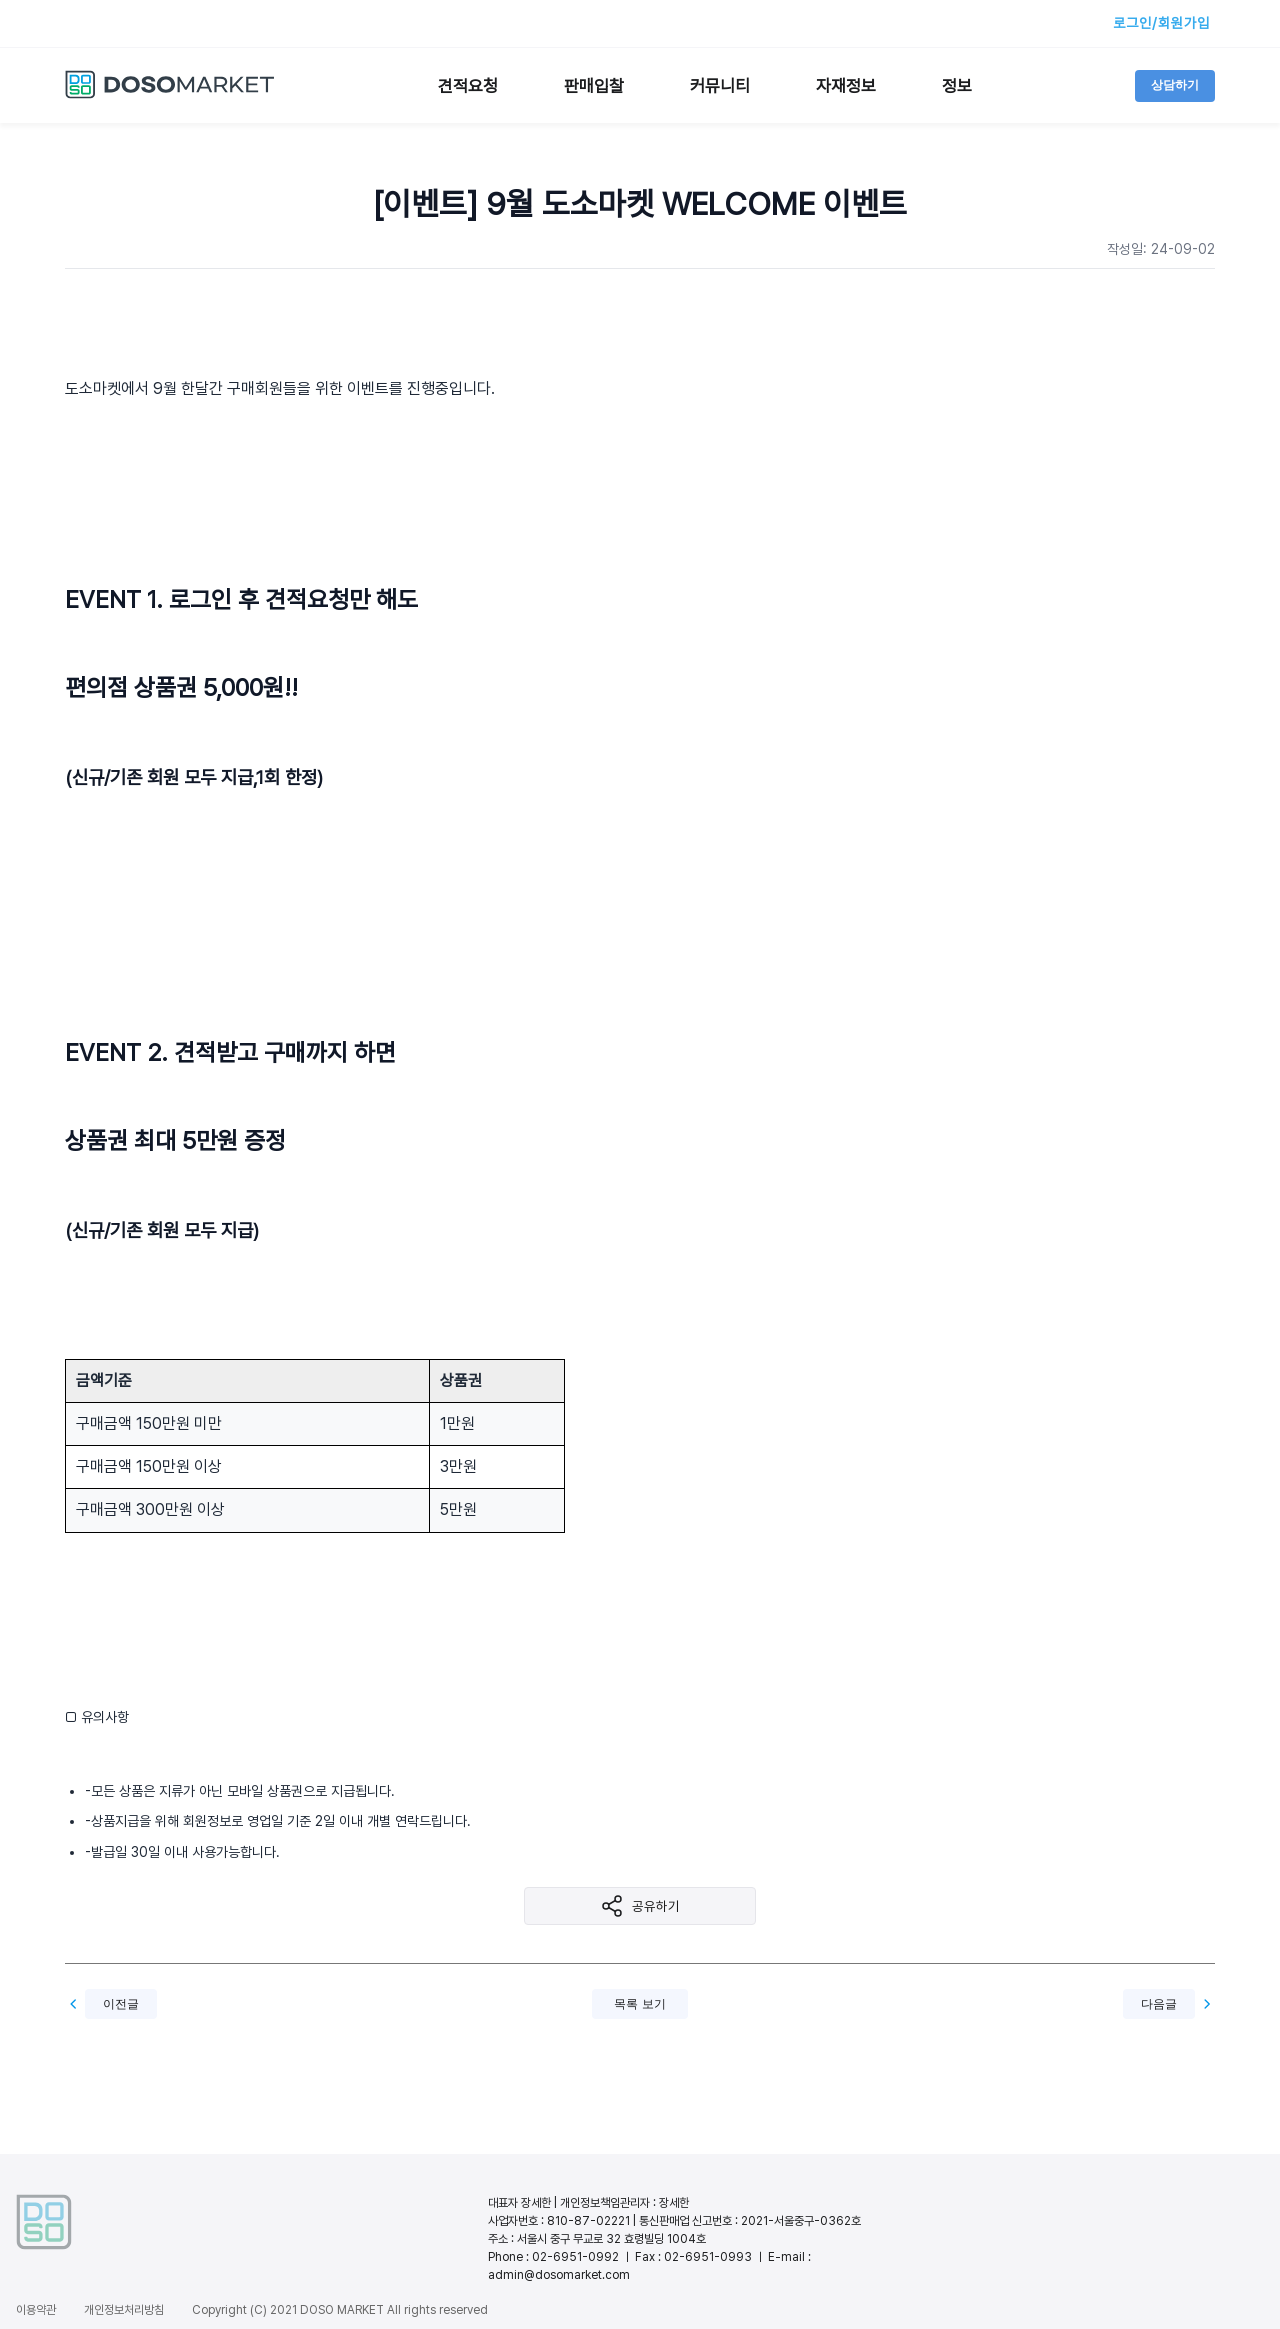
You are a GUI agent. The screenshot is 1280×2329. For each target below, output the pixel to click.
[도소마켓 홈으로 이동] (170, 95)
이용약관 (36, 2310)
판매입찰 (594, 86)
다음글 (1159, 2004)
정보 (957, 86)
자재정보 (846, 86)
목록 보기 (639, 2004)
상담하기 (1175, 85)
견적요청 (468, 86)
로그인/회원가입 (1161, 23)
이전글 (121, 2004)
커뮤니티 (720, 86)
